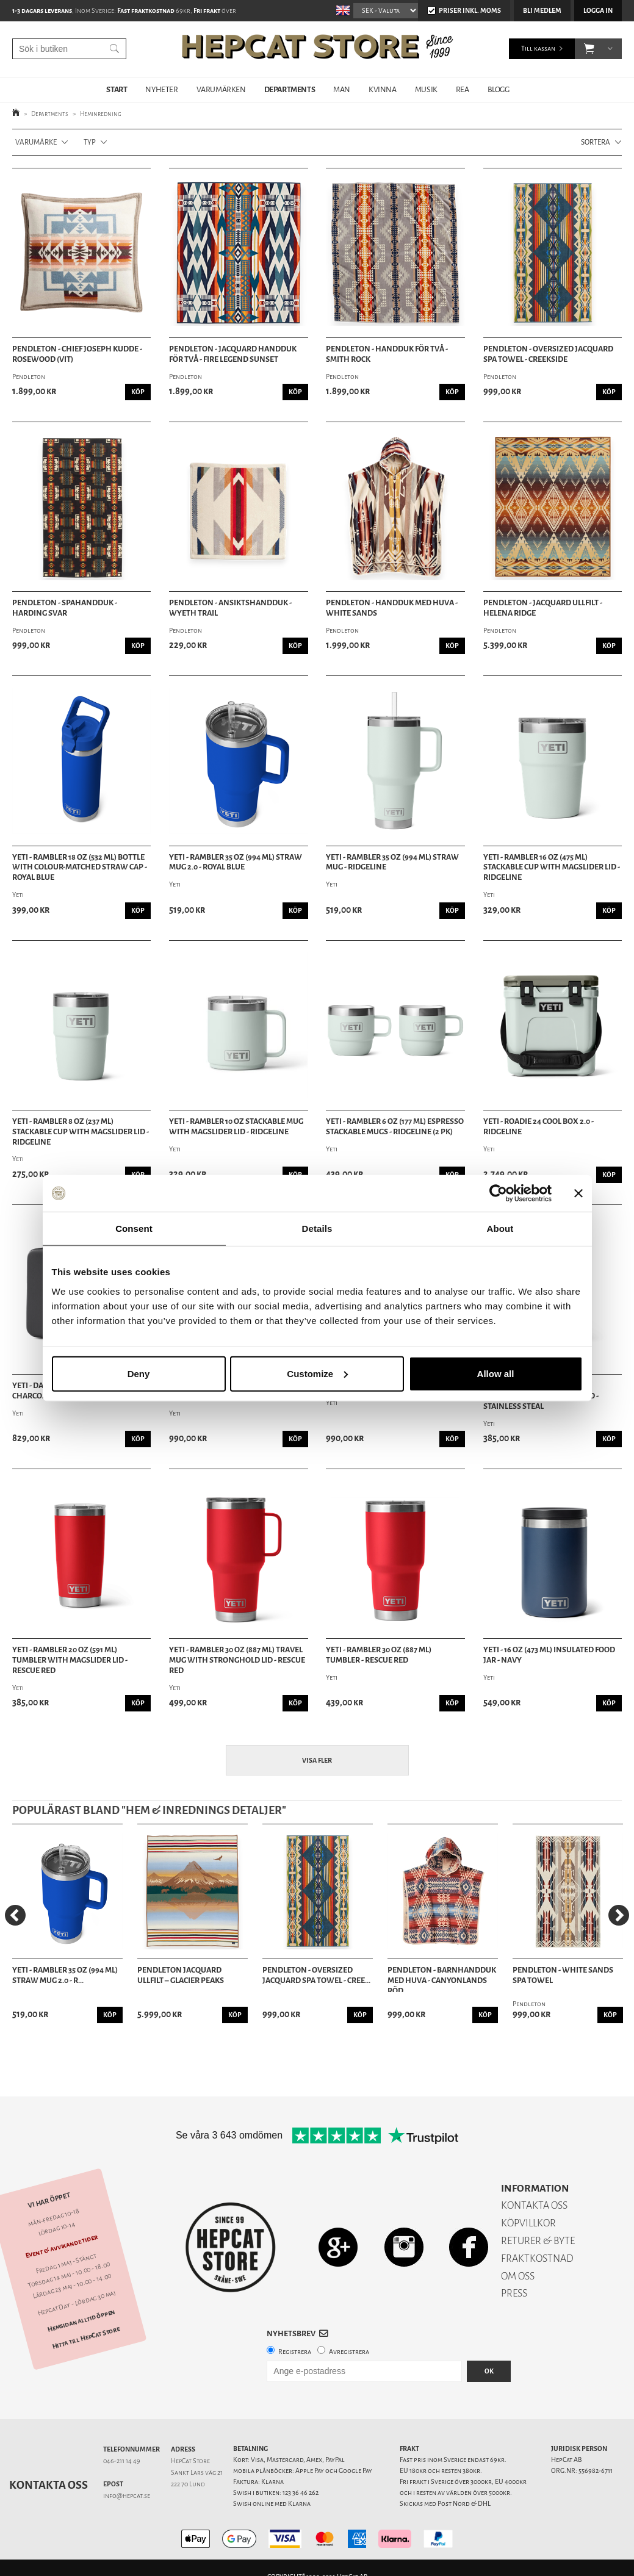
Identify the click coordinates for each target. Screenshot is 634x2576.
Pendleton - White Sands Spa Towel (563, 1975)
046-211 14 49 (121, 2461)
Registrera (294, 2351)
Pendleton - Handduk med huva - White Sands (392, 608)
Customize (317, 1373)
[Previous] (15, 1915)
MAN (341, 89)
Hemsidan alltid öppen (81, 2320)
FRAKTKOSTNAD (537, 2258)
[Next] (618, 1915)
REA (462, 89)
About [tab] (500, 1228)
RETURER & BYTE (538, 2240)
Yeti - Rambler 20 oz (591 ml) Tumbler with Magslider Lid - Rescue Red (70, 1660)
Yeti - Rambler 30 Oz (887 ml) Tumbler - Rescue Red (378, 1655)
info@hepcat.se (126, 2495)
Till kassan (538, 48)
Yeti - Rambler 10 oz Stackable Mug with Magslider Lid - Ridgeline (236, 1127)
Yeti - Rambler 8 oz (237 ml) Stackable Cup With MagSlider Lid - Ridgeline (80, 1132)
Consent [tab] (134, 1228)
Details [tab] (317, 1228)
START (116, 89)
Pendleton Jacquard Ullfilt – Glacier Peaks (180, 1975)
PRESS (514, 2293)
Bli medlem (542, 10)
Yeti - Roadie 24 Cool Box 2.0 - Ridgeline (538, 1127)
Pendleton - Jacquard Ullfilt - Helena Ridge (542, 608)
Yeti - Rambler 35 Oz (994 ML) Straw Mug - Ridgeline (392, 862)
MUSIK (426, 89)
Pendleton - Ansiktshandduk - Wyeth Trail (230, 608)
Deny (139, 1373)
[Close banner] (578, 1193)
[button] (589, 48)
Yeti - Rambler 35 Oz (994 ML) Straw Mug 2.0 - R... (65, 1975)
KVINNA (383, 89)
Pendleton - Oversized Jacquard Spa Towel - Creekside (548, 354)
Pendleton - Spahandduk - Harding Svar (64, 608)
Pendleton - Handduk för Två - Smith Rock (387, 354)
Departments (49, 114)
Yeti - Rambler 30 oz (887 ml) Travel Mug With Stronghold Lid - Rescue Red (237, 1660)
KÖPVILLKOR (528, 2223)
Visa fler (317, 1760)
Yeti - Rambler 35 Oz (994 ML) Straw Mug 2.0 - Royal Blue (235, 862)
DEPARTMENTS (289, 89)
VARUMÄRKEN (221, 89)
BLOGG (499, 89)
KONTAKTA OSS (534, 2205)
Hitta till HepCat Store (86, 2337)
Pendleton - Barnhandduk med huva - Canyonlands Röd (441, 1978)
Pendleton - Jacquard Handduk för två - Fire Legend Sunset (233, 354)
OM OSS (518, 2276)
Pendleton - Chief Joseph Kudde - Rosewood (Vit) (77, 354)
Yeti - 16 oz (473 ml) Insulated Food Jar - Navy (549, 1655)
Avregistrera (349, 2351)
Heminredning (100, 114)
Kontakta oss (48, 2485)
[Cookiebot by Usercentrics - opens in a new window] (498, 1193)
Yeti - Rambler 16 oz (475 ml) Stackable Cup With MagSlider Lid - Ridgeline (551, 867)
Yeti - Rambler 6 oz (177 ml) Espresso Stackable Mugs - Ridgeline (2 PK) (395, 1127)
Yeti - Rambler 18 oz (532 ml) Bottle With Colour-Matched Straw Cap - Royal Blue (79, 867)
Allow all (495, 1373)
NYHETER (161, 89)
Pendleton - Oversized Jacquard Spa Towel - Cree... (316, 1975)
